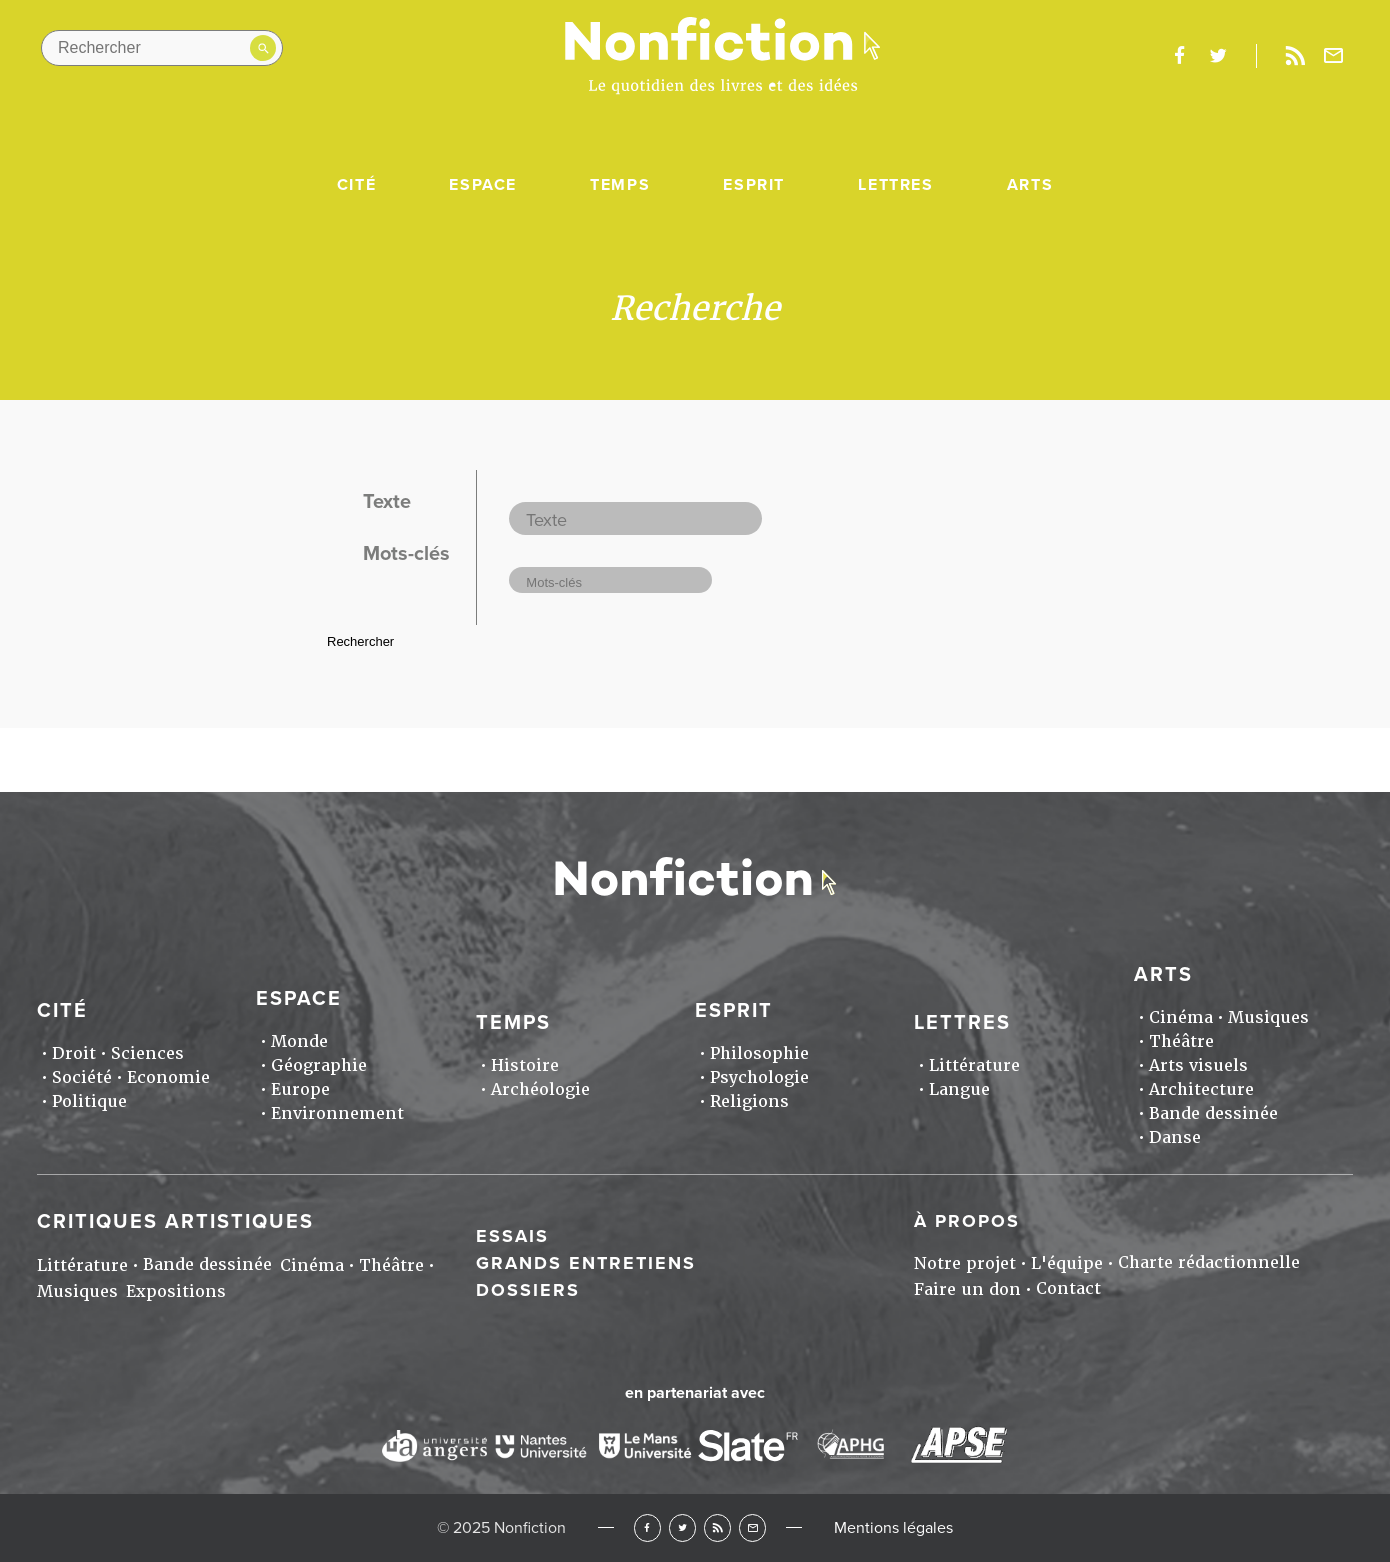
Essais (512, 1236)
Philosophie (759, 1053)
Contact (1068, 1288)
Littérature (974, 1065)
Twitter (682, 1527)
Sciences (147, 1053)
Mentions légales (893, 1528)
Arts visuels (1198, 1065)
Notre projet (965, 1263)
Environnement (337, 1113)
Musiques (1268, 1017)
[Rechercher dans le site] (162, 48)
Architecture (1201, 1089)
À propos (967, 1221)
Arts (1030, 185)
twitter (1218, 56)
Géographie (319, 1065)
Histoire (525, 1065)
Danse (1175, 1137)
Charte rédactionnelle (1209, 1262)
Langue (959, 1089)
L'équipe (1067, 1263)
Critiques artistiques (175, 1222)
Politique (89, 1101)
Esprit (754, 185)
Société (82, 1077)
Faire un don (967, 1289)
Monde (299, 1041)
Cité (356, 185)
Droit (74, 1053)
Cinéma (1181, 1017)
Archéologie (540, 1089)
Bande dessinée (1213, 1113)
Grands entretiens (586, 1263)
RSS (717, 1527)
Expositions (176, 1291)
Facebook (647, 1527)
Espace (483, 185)
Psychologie (759, 1077)
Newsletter (1334, 56)
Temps (620, 185)
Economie (168, 1077)
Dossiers (528, 1290)
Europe (300, 1089)
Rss (1295, 56)
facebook (1179, 56)
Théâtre (1181, 1041)
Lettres (895, 185)
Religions (749, 1101)
